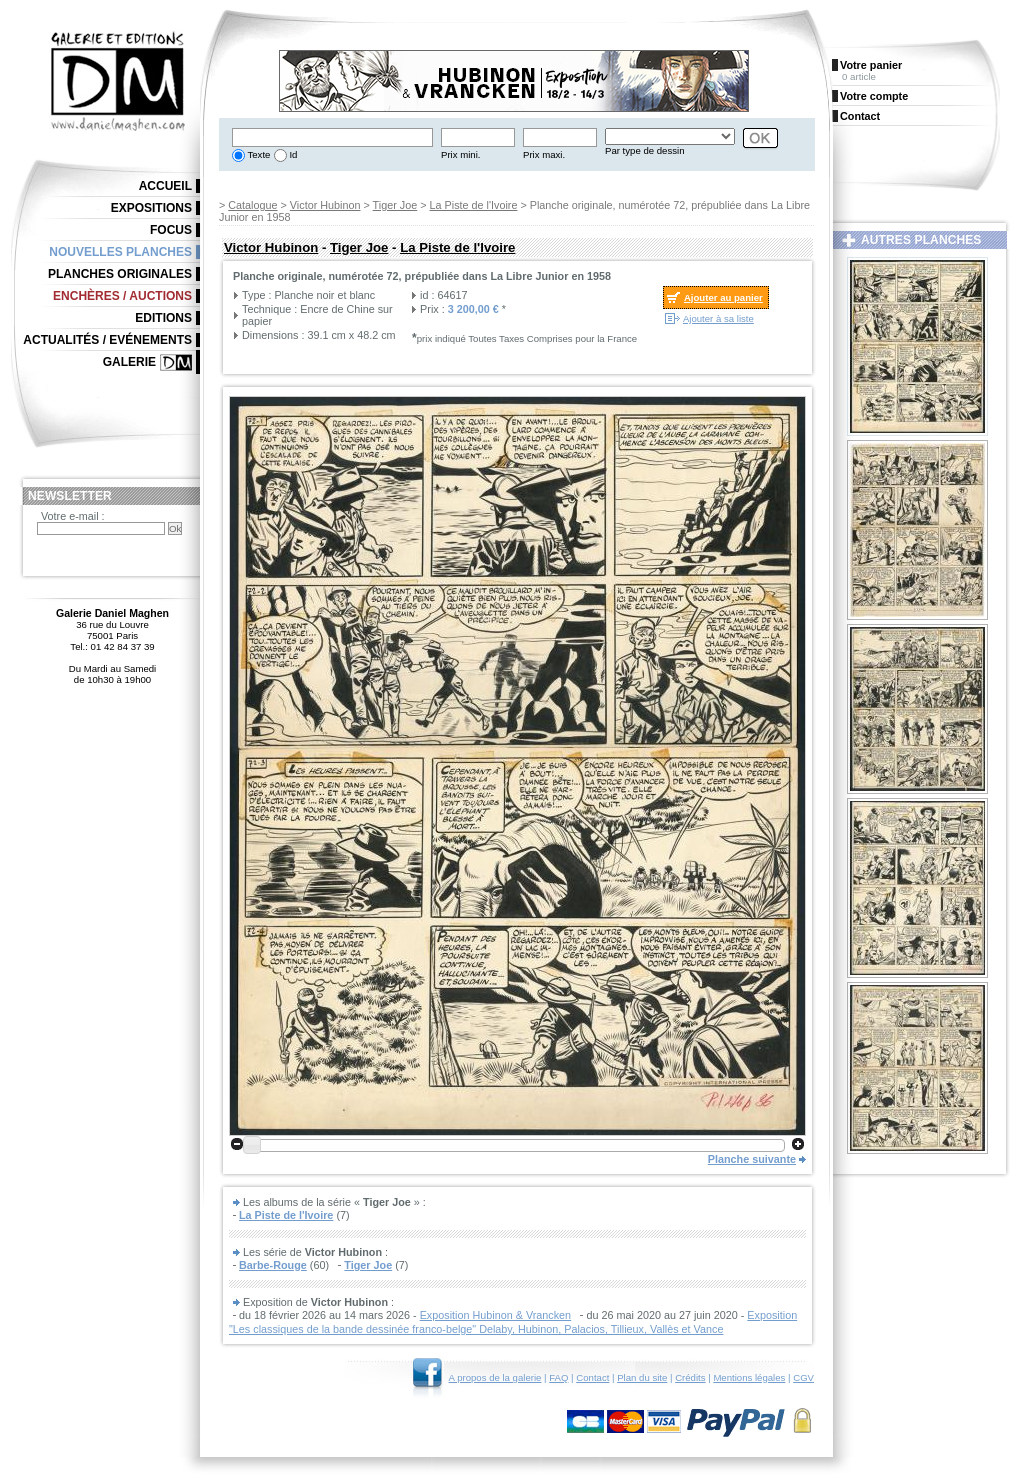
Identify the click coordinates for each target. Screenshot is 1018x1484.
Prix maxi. (544, 154)
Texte (257, 154)
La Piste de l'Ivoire (474, 205)
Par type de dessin (644, 150)
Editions (163, 318)
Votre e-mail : (73, 516)
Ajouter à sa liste (718, 318)
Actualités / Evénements (107, 340)
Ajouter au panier (723, 297)
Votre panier (871, 65)
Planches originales (120, 274)
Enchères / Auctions (122, 296)
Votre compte (874, 96)
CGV (803, 1377)
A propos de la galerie (495, 1377)
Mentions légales (749, 1377)
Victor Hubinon (325, 205)
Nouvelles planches (120, 252)
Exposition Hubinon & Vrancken (495, 1315)
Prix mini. (460, 154)
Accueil (165, 186)
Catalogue (252, 205)
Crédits (690, 1377)
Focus (171, 230)
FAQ (558, 1377)
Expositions (151, 208)
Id (292, 154)
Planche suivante (752, 1159)
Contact (592, 1377)
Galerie (129, 362)
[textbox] (332, 137)
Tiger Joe (395, 205)
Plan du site (642, 1377)
